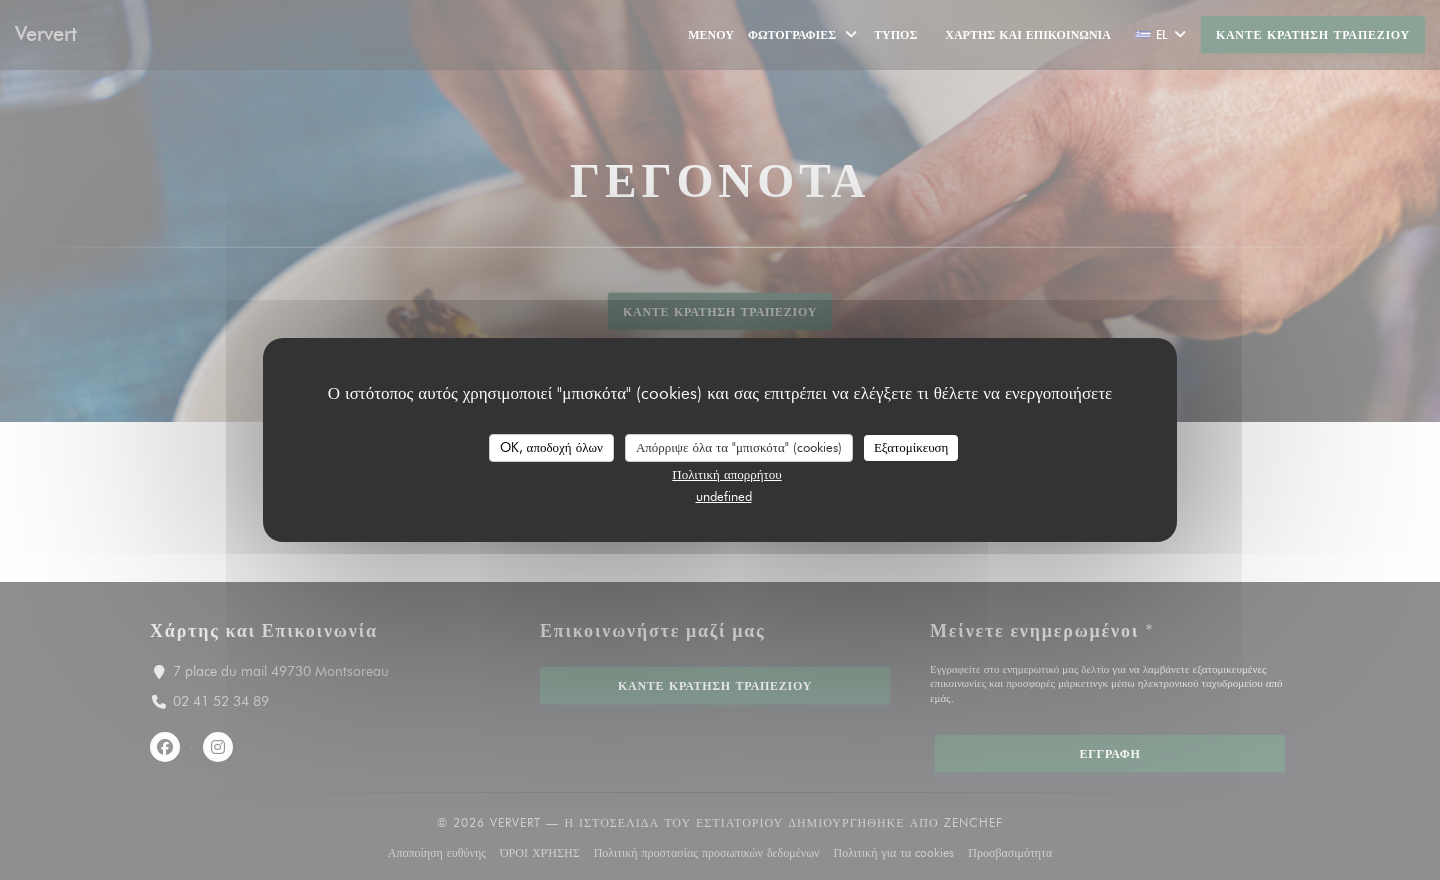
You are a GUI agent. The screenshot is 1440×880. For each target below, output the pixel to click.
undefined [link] (724, 496)
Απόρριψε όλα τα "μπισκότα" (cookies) (739, 447)
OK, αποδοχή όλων (551, 447)
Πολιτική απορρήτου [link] (726, 474)
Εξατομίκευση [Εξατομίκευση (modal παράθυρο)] (911, 447)
